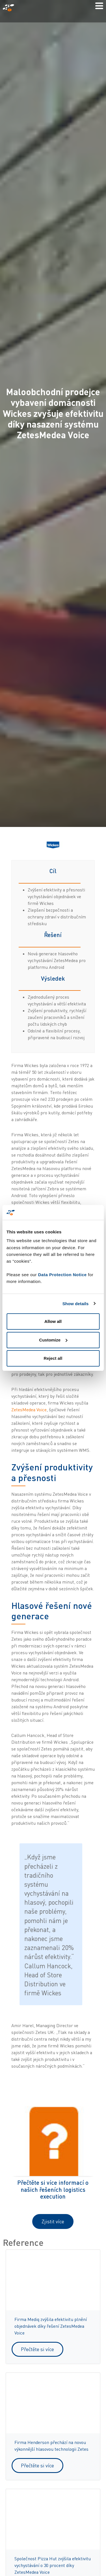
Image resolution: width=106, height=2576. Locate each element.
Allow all (53, 1321)
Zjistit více (53, 2221)
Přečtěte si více (37, 2349)
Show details (75, 1303)
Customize (53, 1340)
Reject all (53, 1358)
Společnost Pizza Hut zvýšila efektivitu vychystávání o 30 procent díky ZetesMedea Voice (52, 2565)
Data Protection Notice (62, 1274)
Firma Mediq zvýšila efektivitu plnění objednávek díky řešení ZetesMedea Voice (50, 2326)
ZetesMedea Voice (29, 1409)
